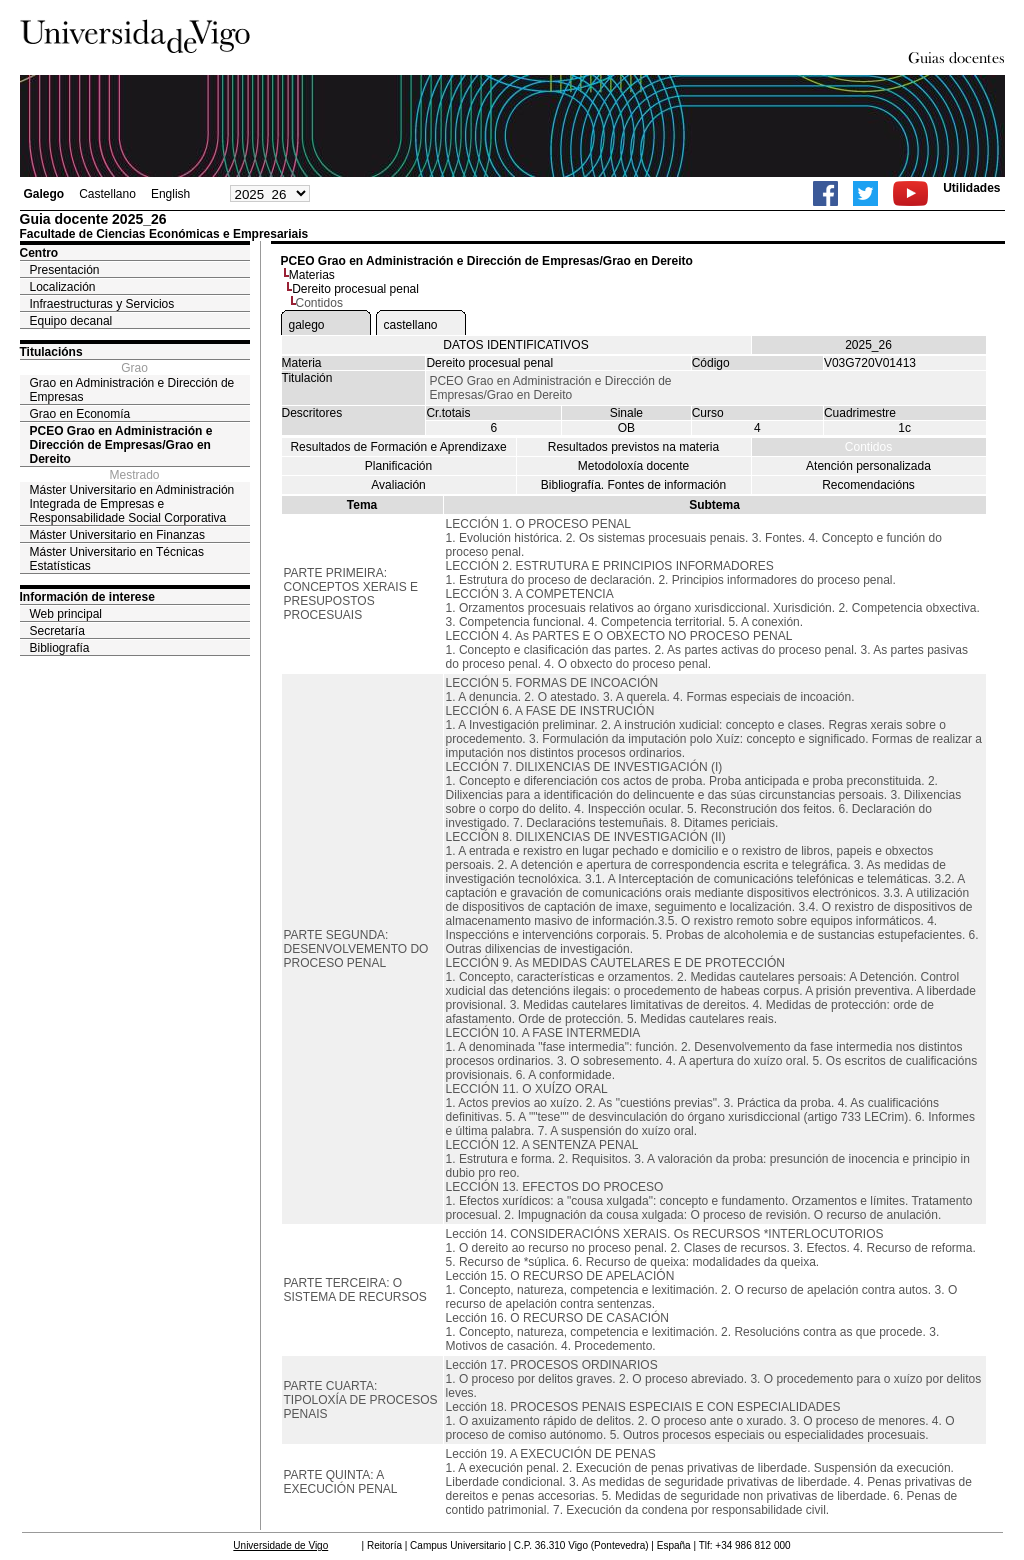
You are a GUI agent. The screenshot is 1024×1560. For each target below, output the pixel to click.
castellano (411, 325)
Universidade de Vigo (280, 1545)
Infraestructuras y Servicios (102, 304)
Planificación (398, 466)
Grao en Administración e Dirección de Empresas (132, 390)
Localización (63, 287)
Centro (39, 253)
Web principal (66, 614)
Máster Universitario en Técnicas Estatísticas (117, 559)
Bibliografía (60, 648)
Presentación (65, 270)
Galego (44, 194)
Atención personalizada (868, 466)
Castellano (107, 194)
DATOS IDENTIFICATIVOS (515, 345)
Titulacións (51, 352)
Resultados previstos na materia (633, 447)
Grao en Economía (80, 414)
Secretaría (57, 631)
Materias (312, 275)
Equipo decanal (71, 321)
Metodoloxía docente (633, 466)
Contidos (868, 447)
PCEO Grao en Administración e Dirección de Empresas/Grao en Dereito (121, 445)
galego (307, 325)
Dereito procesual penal (355, 289)
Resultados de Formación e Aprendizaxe (398, 447)
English (170, 194)
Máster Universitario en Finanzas (117, 535)
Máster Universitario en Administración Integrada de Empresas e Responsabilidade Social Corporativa (132, 504)
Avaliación (398, 485)
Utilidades (971, 188)
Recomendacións (868, 485)
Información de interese (87, 597)
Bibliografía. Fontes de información (633, 485)
